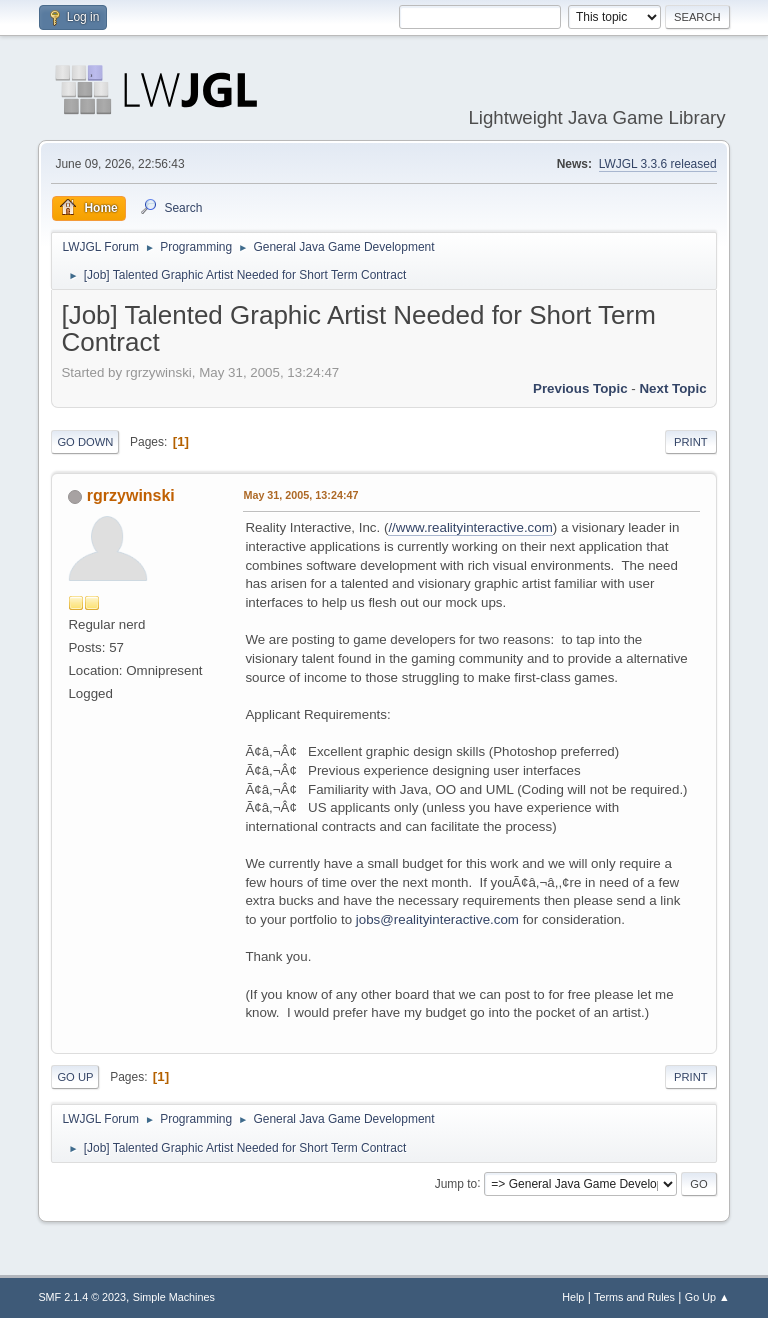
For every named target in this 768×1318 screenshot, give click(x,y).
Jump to (456, 1183)
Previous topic (580, 388)
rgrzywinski (131, 495)
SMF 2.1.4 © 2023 (82, 1297)
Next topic (672, 388)
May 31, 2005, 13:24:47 (300, 495)
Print (691, 442)
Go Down (85, 442)
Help (573, 1297)
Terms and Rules (634, 1297)
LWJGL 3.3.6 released (658, 164)
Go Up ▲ (707, 1297)
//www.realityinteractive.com (470, 527)
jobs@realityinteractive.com (437, 919)
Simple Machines (174, 1297)
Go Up (75, 1077)
